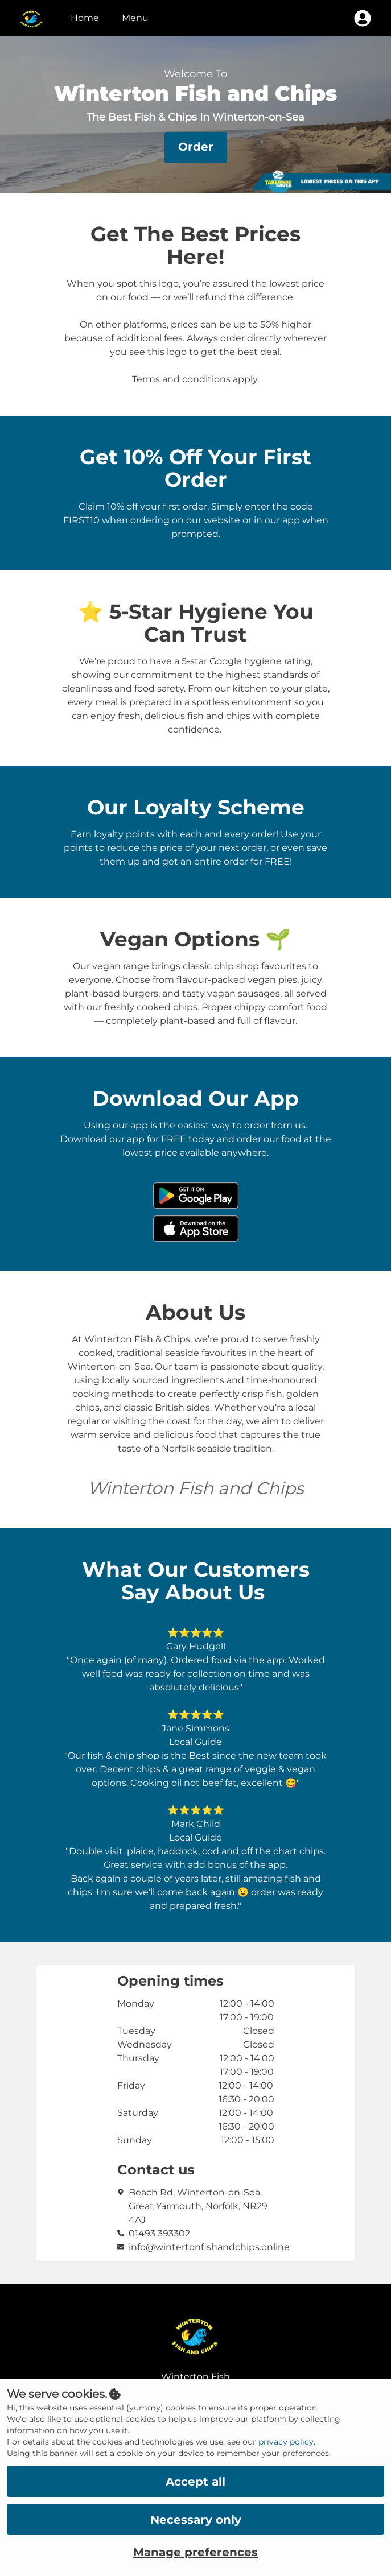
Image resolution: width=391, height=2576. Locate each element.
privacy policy (286, 2442)
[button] (195, 147)
